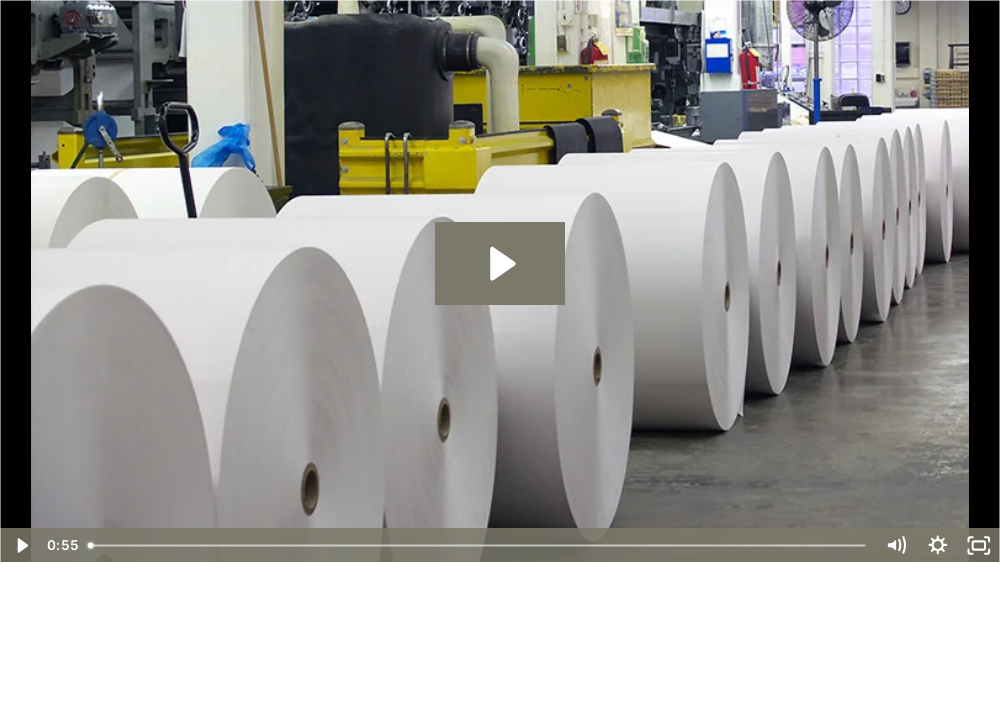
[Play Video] (21, 545)
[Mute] (896, 545)
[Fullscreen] (979, 545)
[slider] (477, 545)
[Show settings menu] (938, 545)
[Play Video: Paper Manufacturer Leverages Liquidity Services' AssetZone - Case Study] (500, 263)
